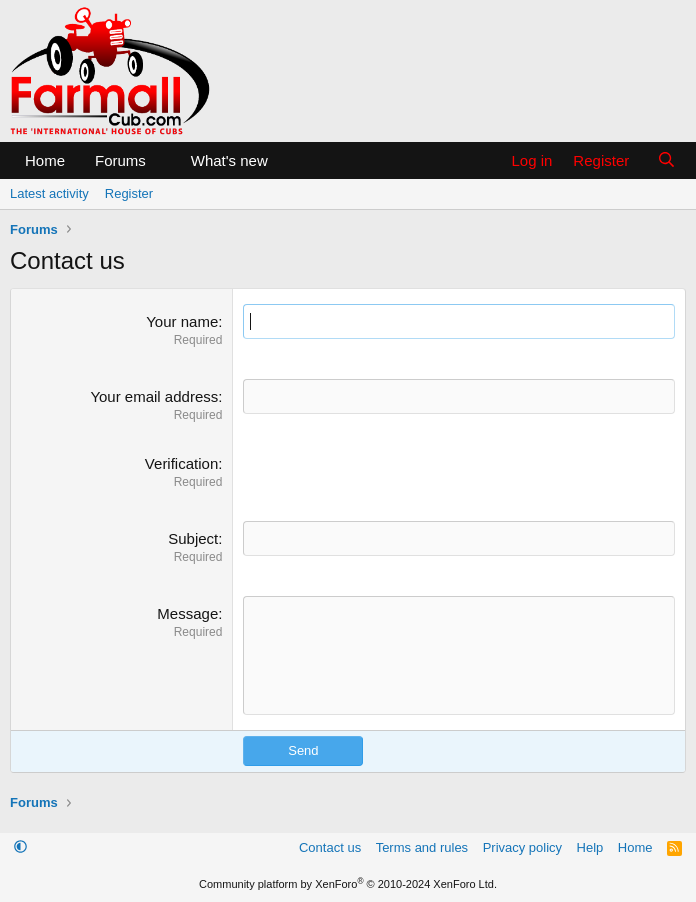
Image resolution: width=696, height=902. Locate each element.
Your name (182, 321)
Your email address (154, 396)
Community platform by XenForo (348, 884)
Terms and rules (422, 847)
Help (590, 847)
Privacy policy (522, 847)
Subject (193, 538)
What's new (229, 160)
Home (45, 160)
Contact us (330, 847)
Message (187, 613)
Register (129, 193)
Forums (120, 160)
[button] (162, 160)
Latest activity (49, 193)
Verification (181, 463)
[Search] (666, 160)
